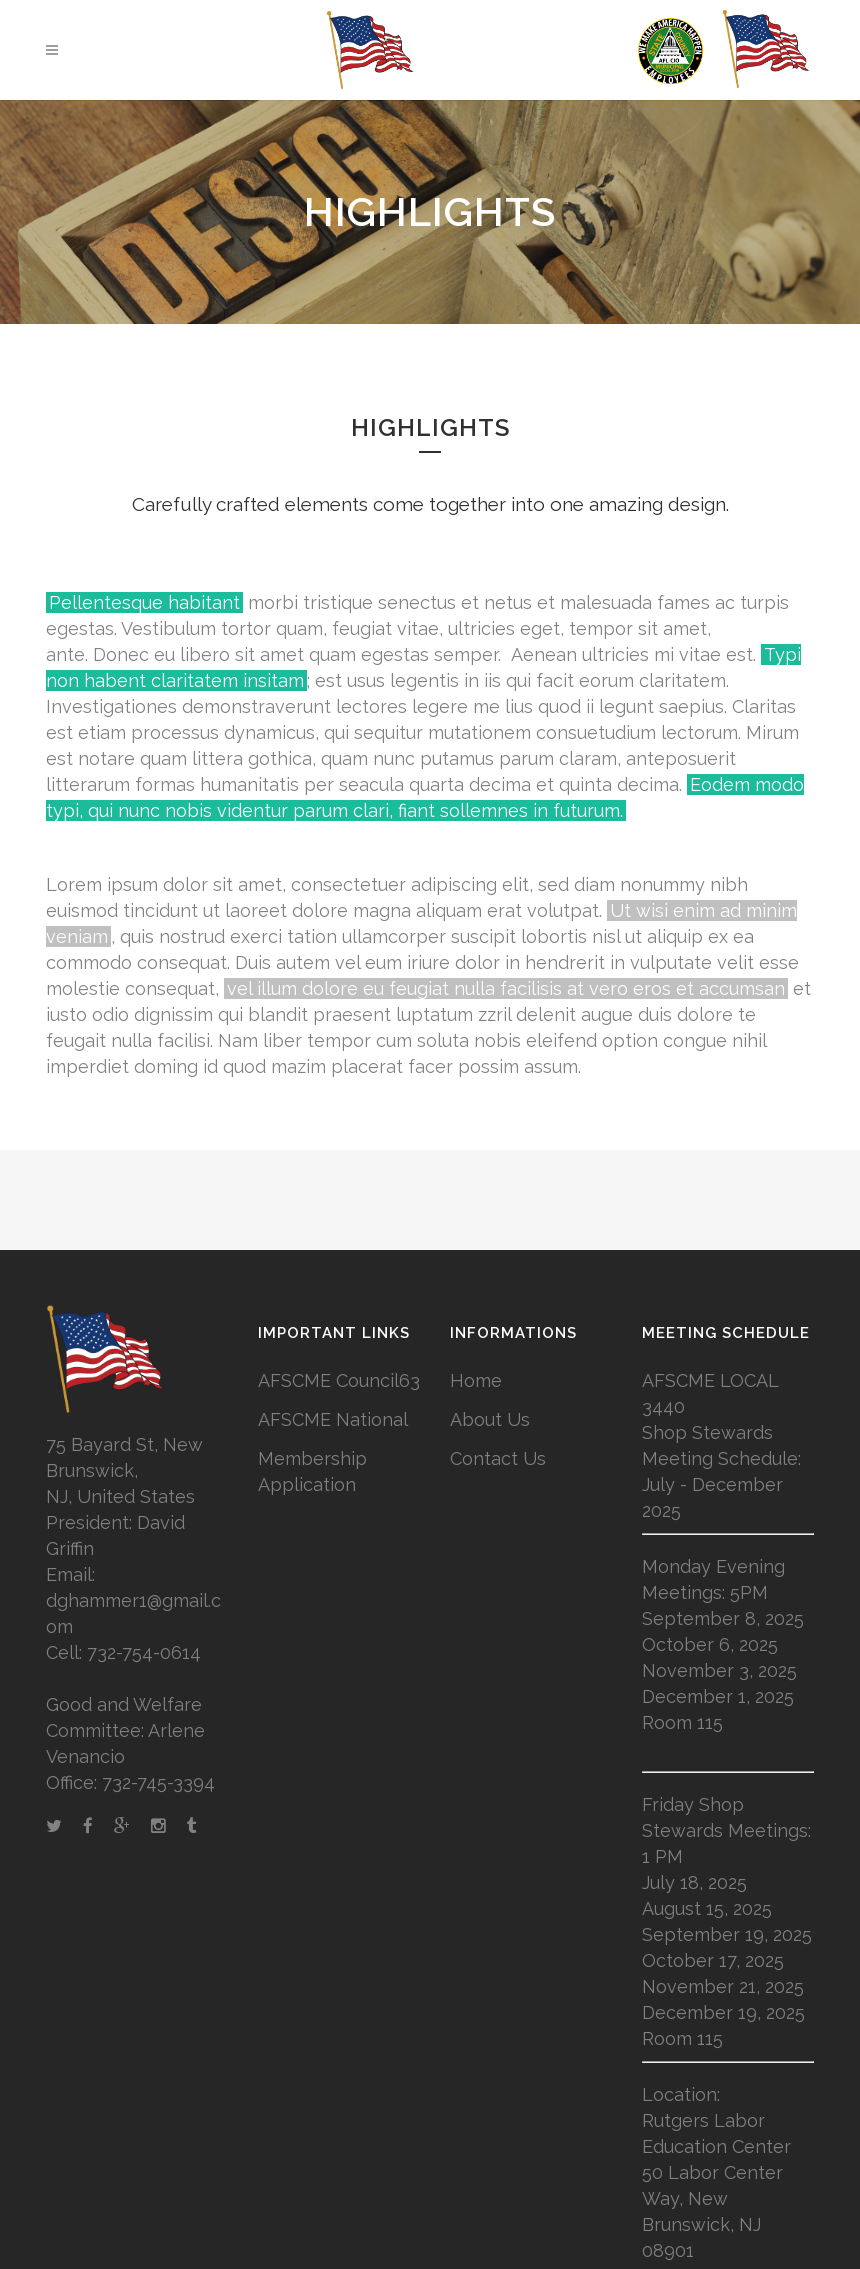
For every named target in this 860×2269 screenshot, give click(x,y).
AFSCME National (333, 1419)
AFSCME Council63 (339, 1380)
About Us (490, 1419)
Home (476, 1380)
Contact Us (498, 1458)
